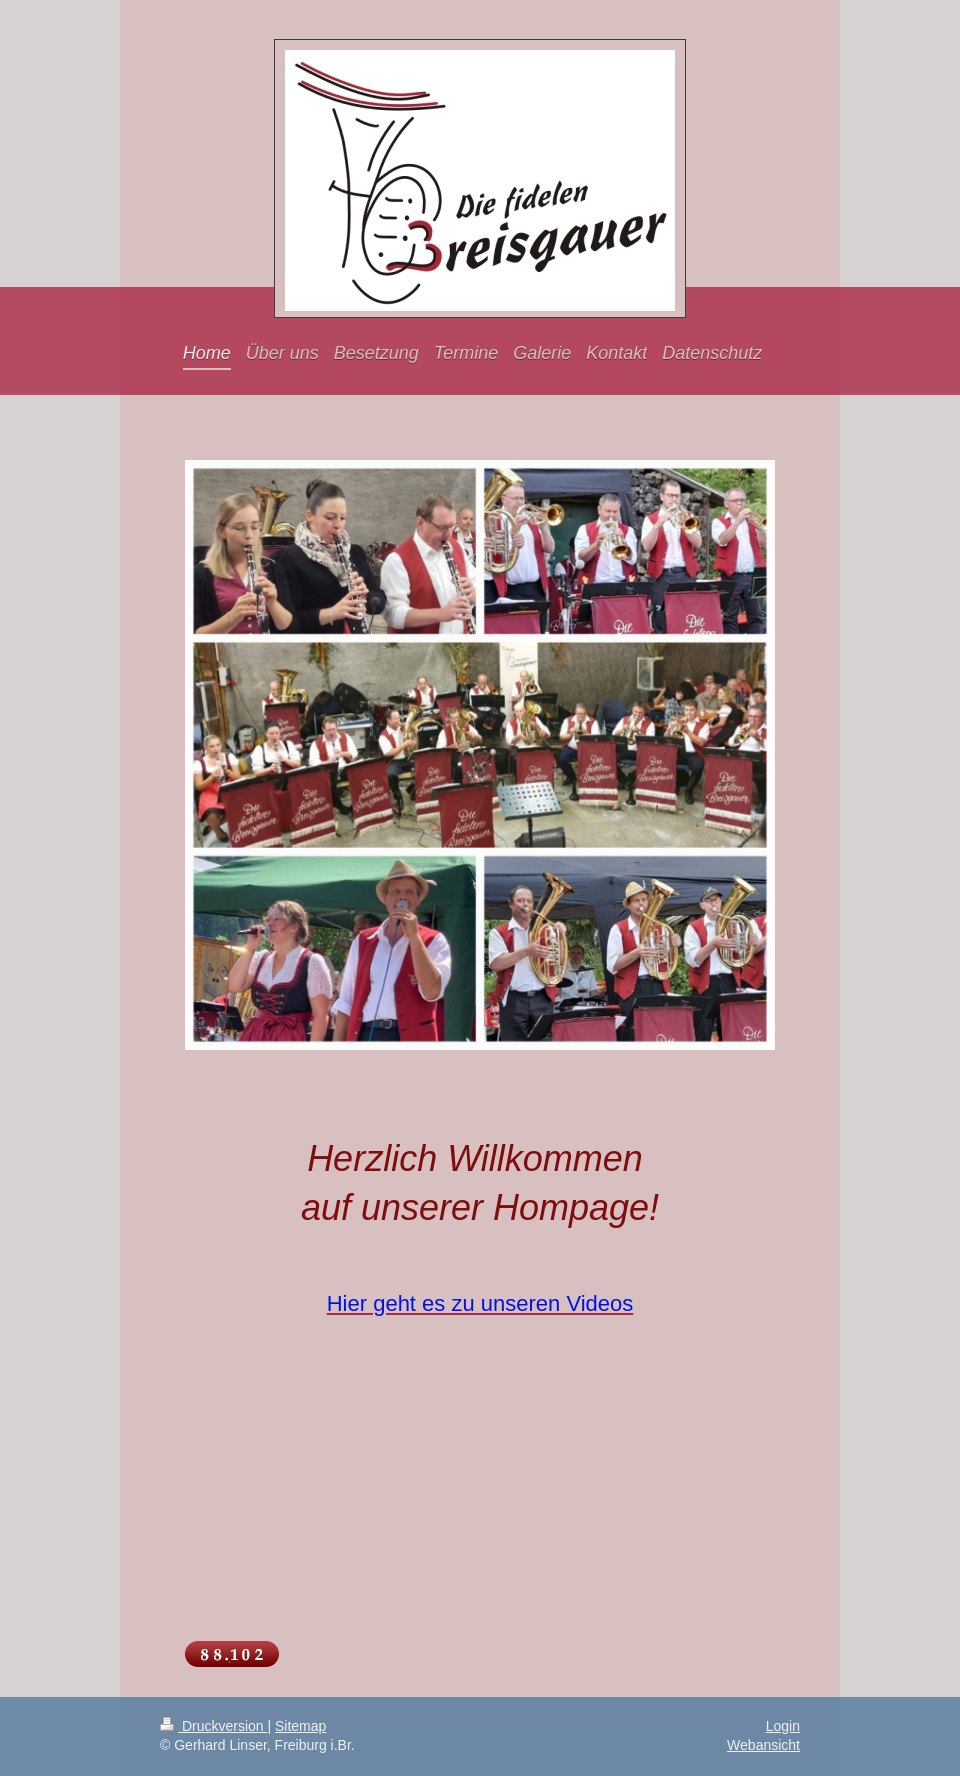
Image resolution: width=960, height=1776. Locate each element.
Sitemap (300, 1726)
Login (783, 1726)
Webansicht (763, 1745)
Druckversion (213, 1726)
